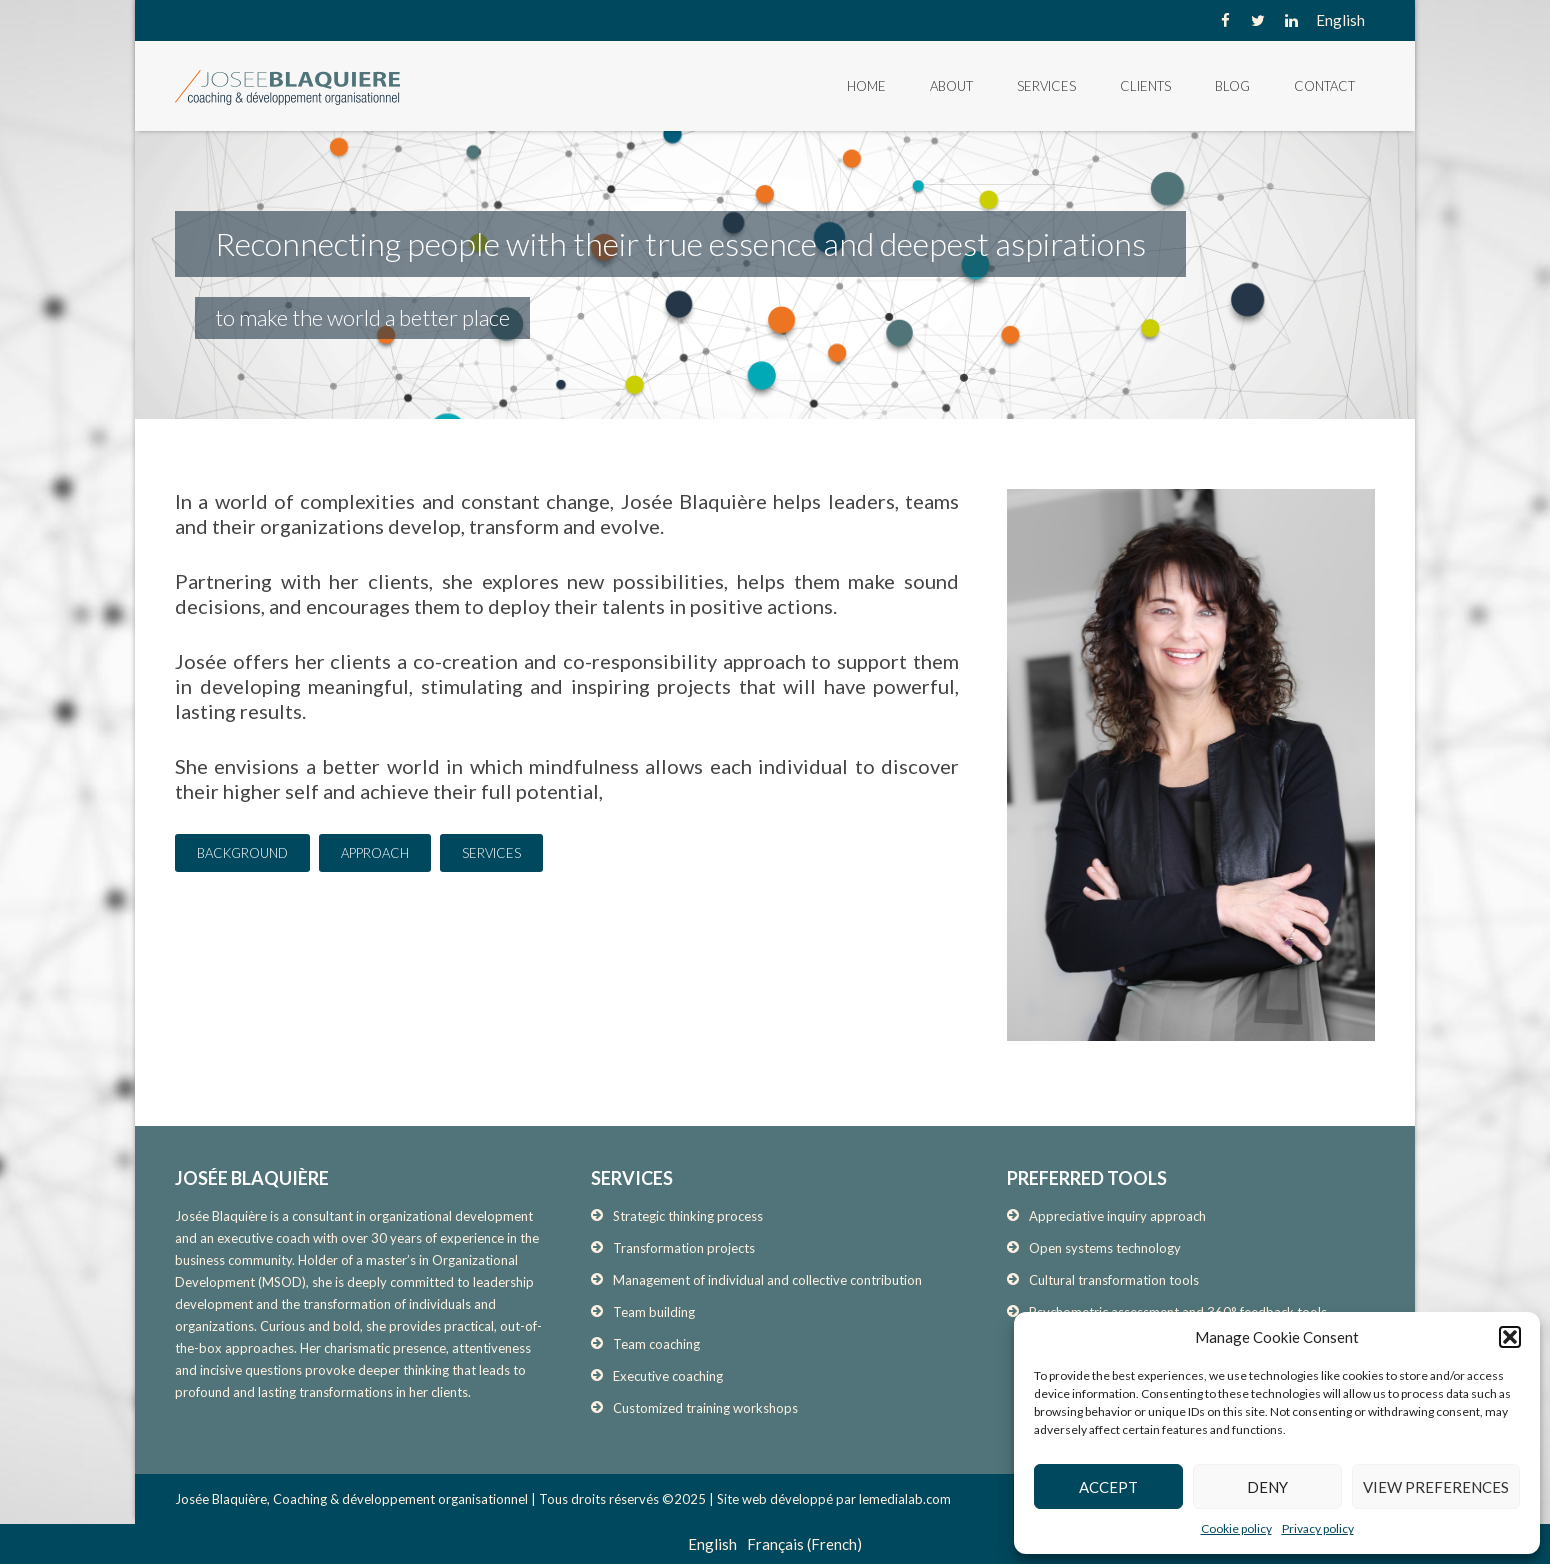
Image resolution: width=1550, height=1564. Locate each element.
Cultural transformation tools (1114, 1280)
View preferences (1436, 1487)
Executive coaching (668, 1376)
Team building (654, 1312)
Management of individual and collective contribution (767, 1280)
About (951, 86)
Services (1046, 86)
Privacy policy (1318, 1528)
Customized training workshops (705, 1408)
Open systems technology (1105, 1248)
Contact (1324, 86)
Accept (1108, 1487)
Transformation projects (684, 1248)
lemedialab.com (905, 1499)
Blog (1232, 86)
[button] (1510, 1337)
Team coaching (656, 1344)
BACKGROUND (242, 853)
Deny (1267, 1487)
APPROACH (375, 853)
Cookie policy (1236, 1528)
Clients (1145, 86)
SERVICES (491, 853)
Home (866, 86)
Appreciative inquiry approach (1117, 1216)
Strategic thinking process (688, 1216)
